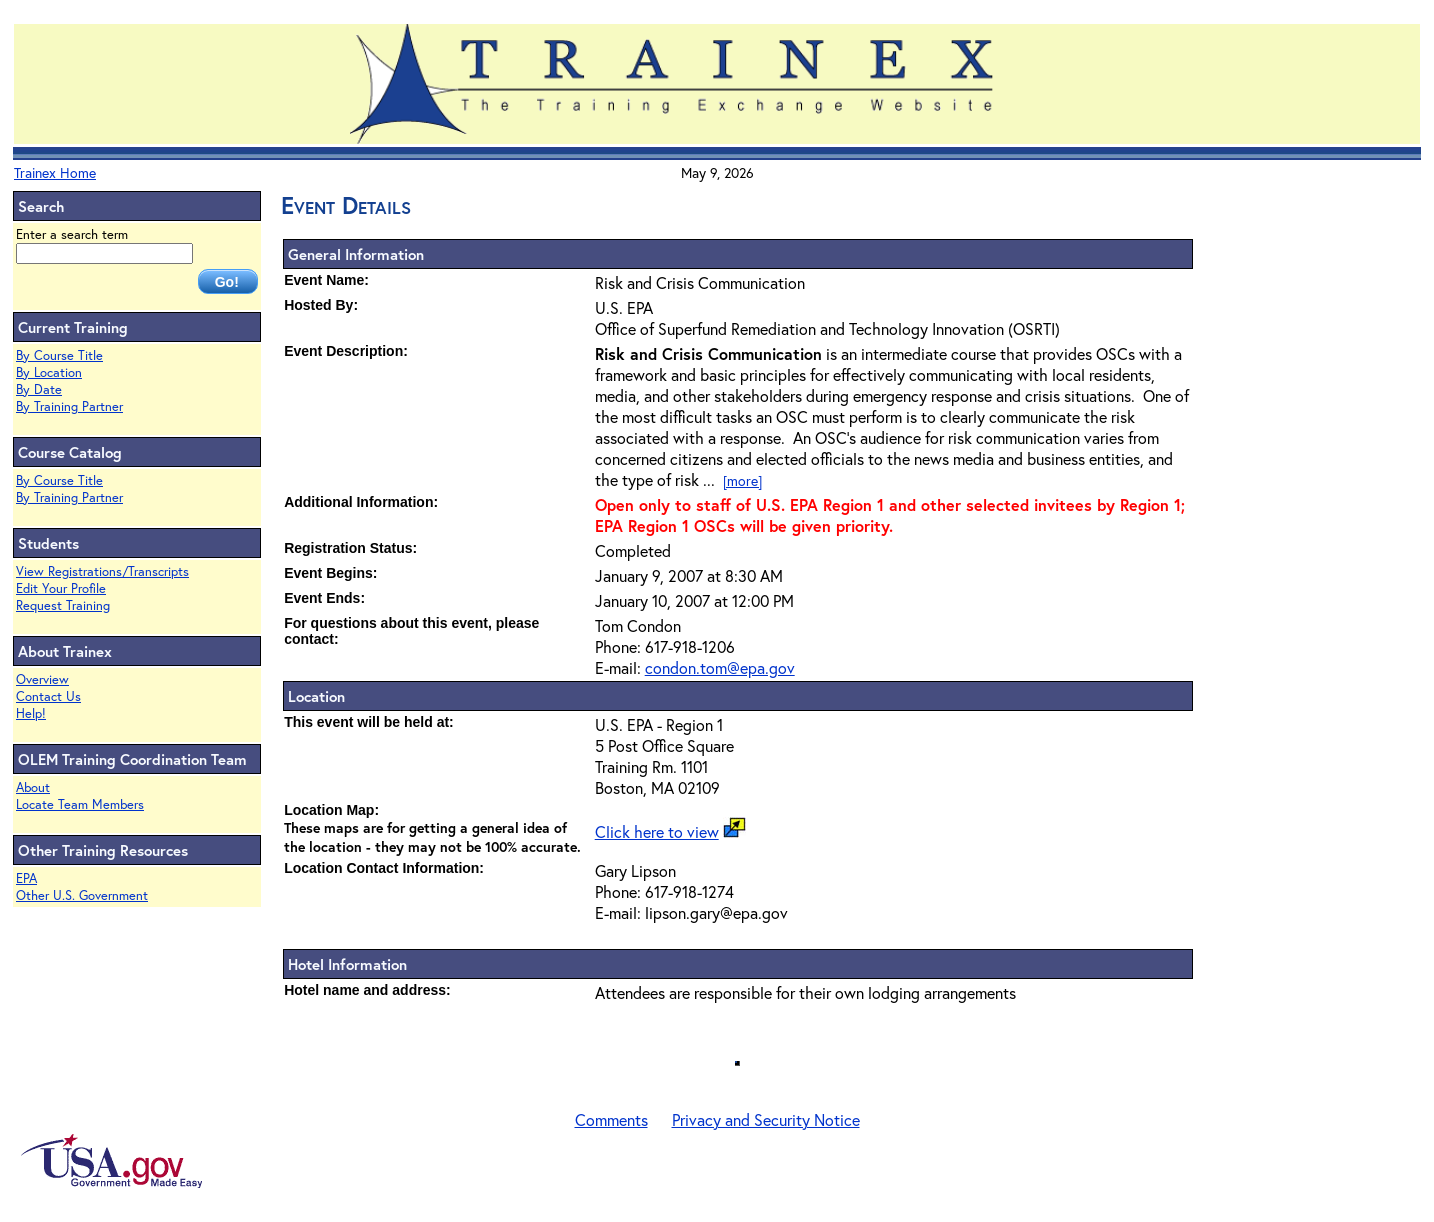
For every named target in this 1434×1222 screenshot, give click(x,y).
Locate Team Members (80, 804)
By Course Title (59, 355)
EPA (26, 878)
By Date (39, 389)
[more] (742, 480)
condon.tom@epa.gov (720, 667)
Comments (611, 1119)
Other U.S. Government (82, 895)
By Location (49, 372)
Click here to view (657, 831)
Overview (42, 679)
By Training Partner (69, 406)
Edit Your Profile (61, 588)
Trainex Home (55, 172)
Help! (31, 713)
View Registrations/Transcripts (102, 571)
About (33, 787)
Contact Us (48, 696)
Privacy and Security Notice (766, 1119)
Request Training (63, 605)
